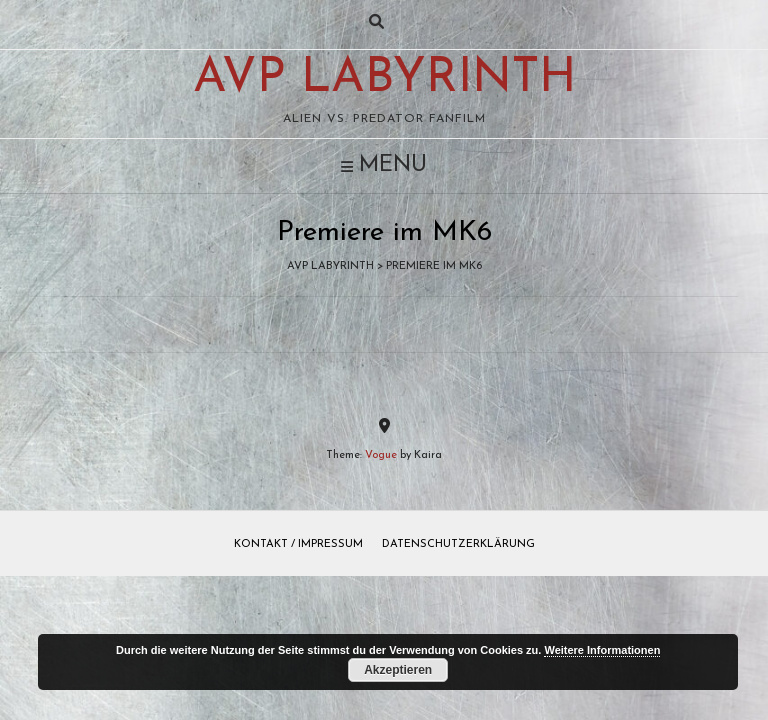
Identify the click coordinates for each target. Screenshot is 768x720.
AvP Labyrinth (384, 79)
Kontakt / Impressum (298, 544)
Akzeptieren (398, 670)
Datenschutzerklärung (458, 544)
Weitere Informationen (602, 650)
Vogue (381, 455)
